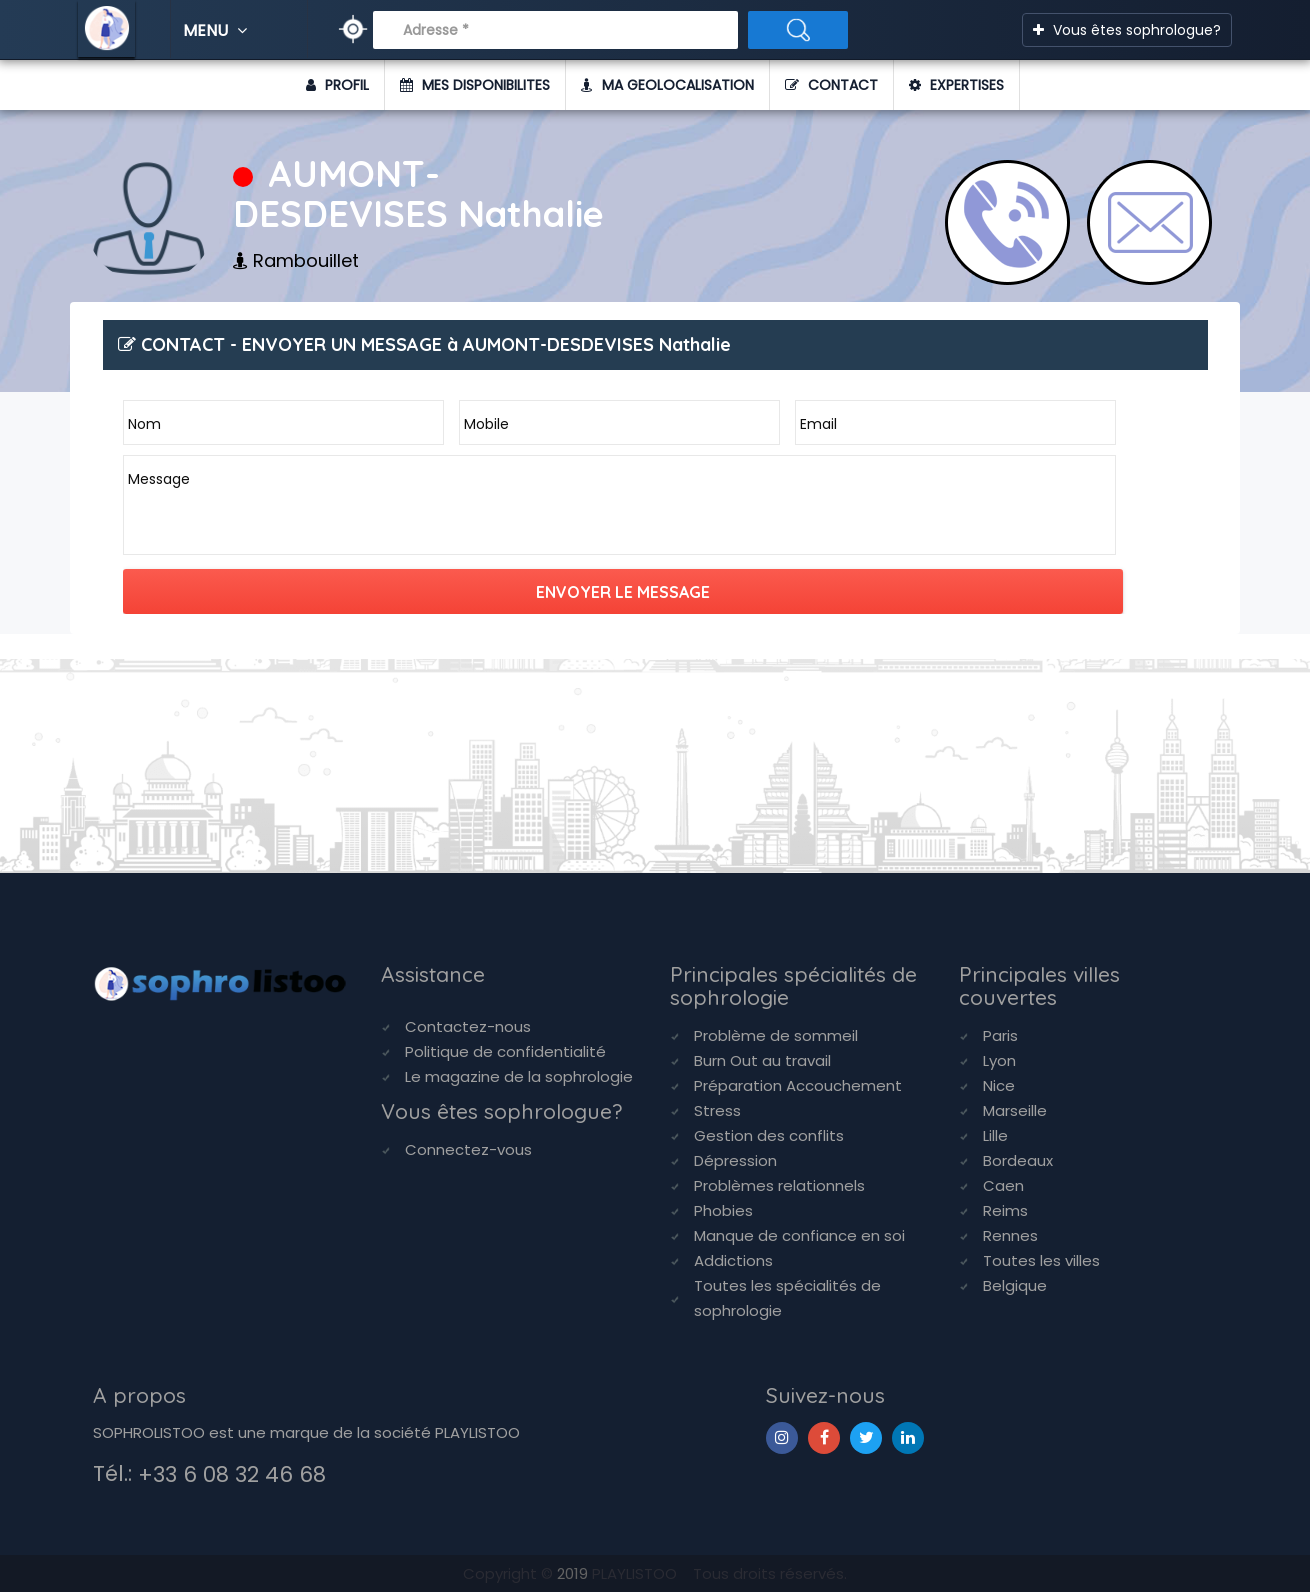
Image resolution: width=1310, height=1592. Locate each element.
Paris (1000, 1035)
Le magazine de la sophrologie (519, 1076)
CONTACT (831, 85)
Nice (999, 1085)
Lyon (999, 1060)
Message (159, 479)
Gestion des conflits (769, 1135)
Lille (995, 1135)
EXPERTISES (956, 85)
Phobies (723, 1210)
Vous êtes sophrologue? (1127, 30)
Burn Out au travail (762, 1060)
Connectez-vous (468, 1149)
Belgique (1015, 1285)
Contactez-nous (468, 1026)
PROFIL (337, 85)
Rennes (1010, 1235)
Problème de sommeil (776, 1035)
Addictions (733, 1260)
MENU (217, 30)
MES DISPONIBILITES (475, 85)
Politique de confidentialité (505, 1051)
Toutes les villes (1041, 1260)
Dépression (735, 1160)
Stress (717, 1110)
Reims (1005, 1210)
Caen (1003, 1185)
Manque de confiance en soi (799, 1235)
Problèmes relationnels (779, 1185)
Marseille (1015, 1110)
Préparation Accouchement (798, 1085)
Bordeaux (1018, 1160)
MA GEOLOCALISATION (667, 85)
